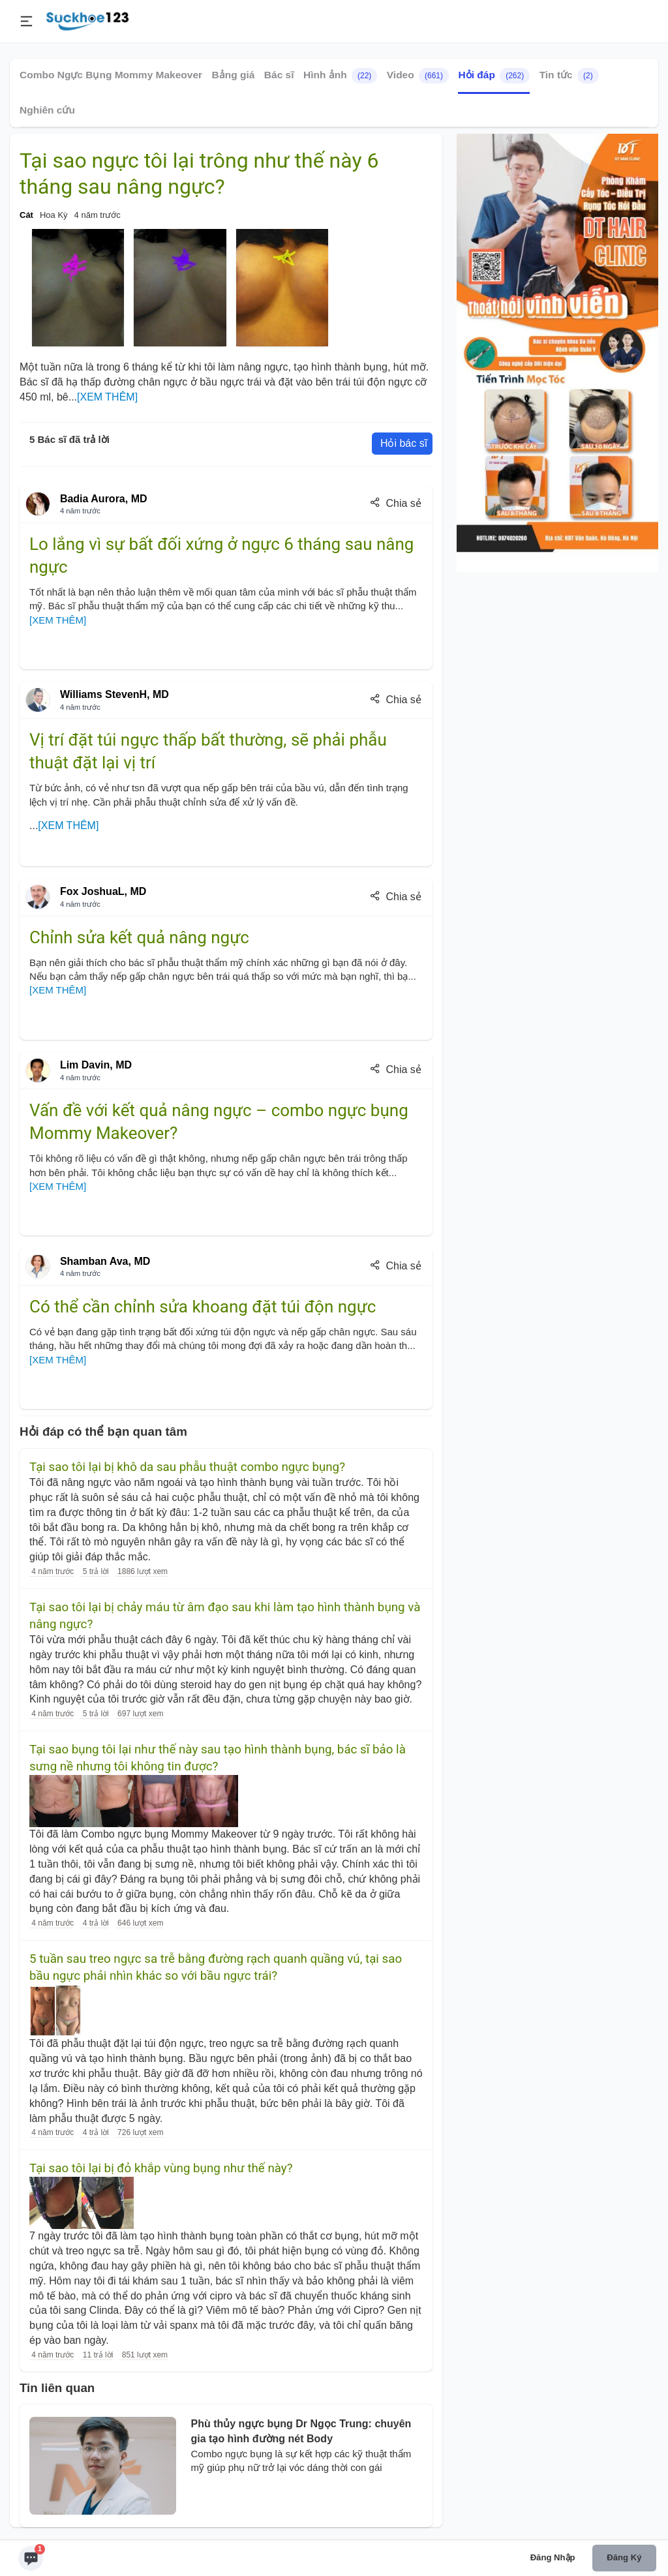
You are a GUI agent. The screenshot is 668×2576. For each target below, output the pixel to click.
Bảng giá (233, 74)
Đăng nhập (552, 2557)
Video (418, 75)
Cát (26, 215)
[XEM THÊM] (107, 396)
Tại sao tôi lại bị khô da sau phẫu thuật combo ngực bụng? (187, 1467)
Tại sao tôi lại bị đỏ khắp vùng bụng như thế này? (161, 2168)
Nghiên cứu (47, 109)
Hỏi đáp (494, 75)
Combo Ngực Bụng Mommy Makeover (111, 74)
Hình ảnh (340, 75)
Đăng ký (624, 2557)
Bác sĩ (279, 74)
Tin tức (569, 75)
